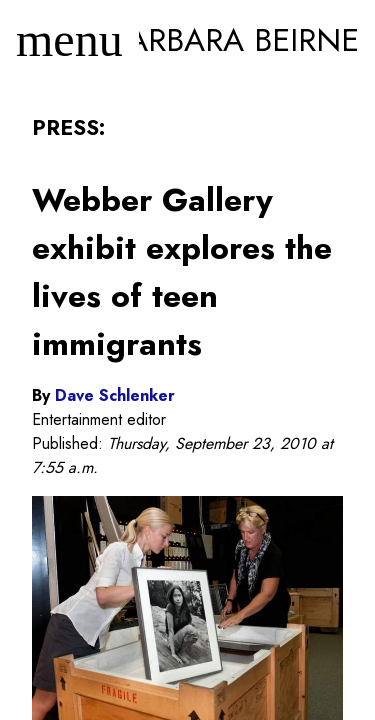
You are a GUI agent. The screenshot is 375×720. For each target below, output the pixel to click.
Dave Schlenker (115, 395)
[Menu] (69, 40)
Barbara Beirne (234, 40)
